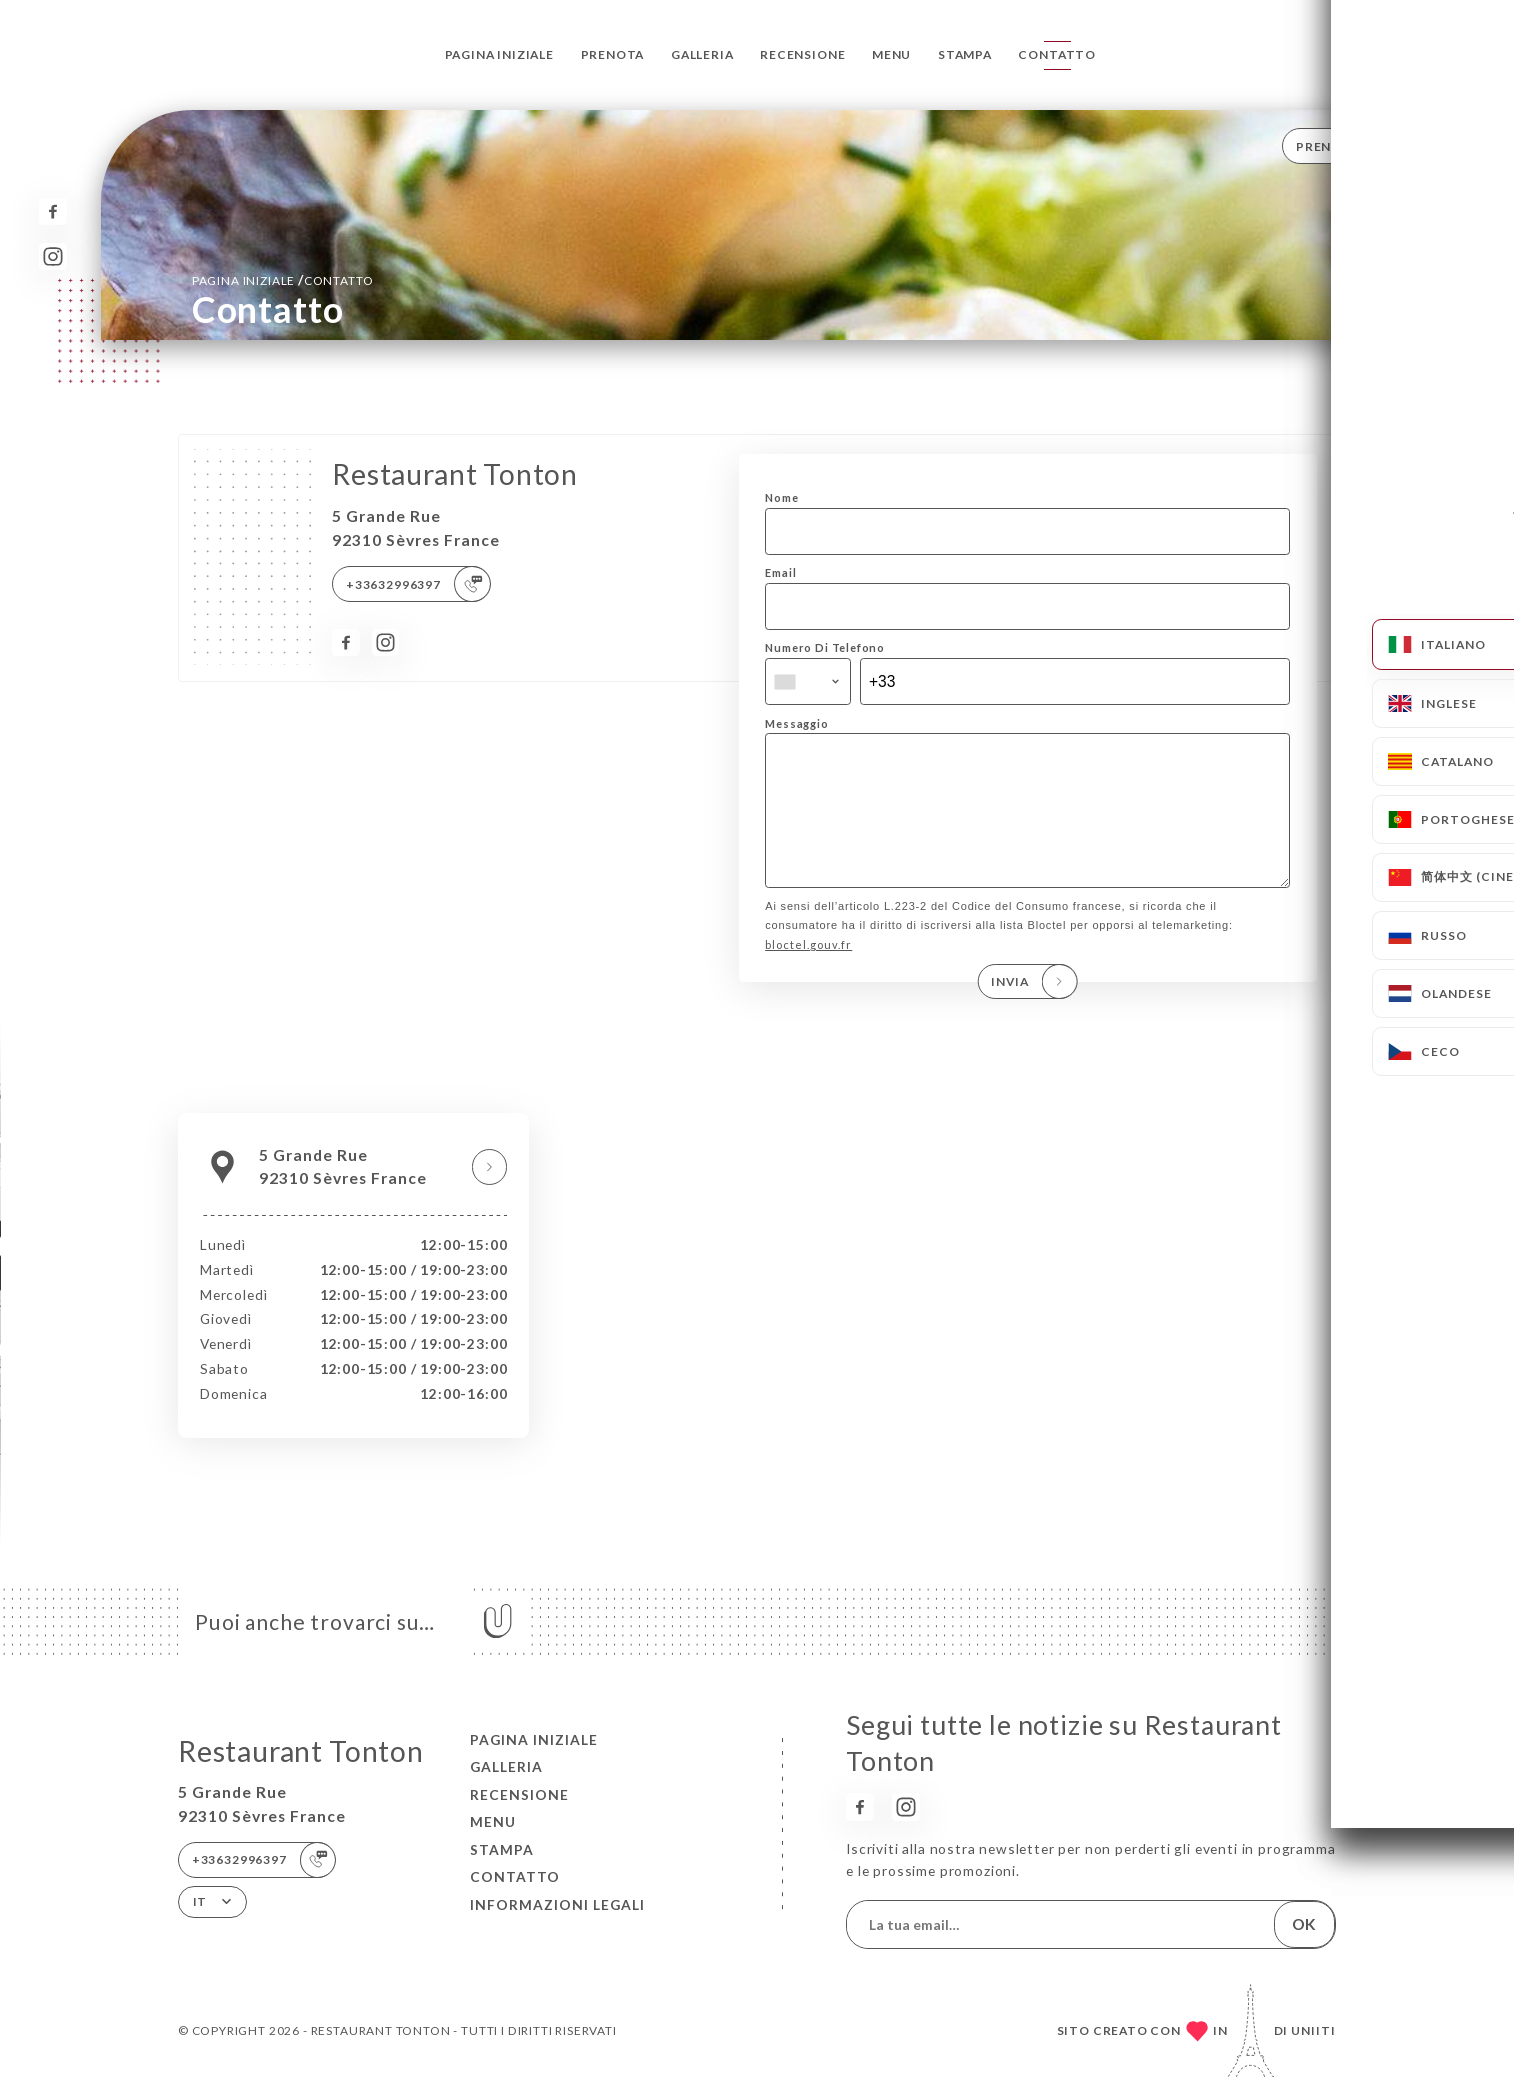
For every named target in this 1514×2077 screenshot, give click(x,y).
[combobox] (808, 682)
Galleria (702, 54)
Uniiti (1313, 2030)
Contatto (1057, 54)
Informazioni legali (557, 1904)
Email (780, 572)
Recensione (802, 54)
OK (1304, 1924)
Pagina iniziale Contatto (283, 279)
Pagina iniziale (499, 54)
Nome (781, 497)
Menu (891, 54)
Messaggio (796, 723)
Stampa (965, 54)
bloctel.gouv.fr (808, 972)
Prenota (613, 54)
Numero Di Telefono (825, 647)
